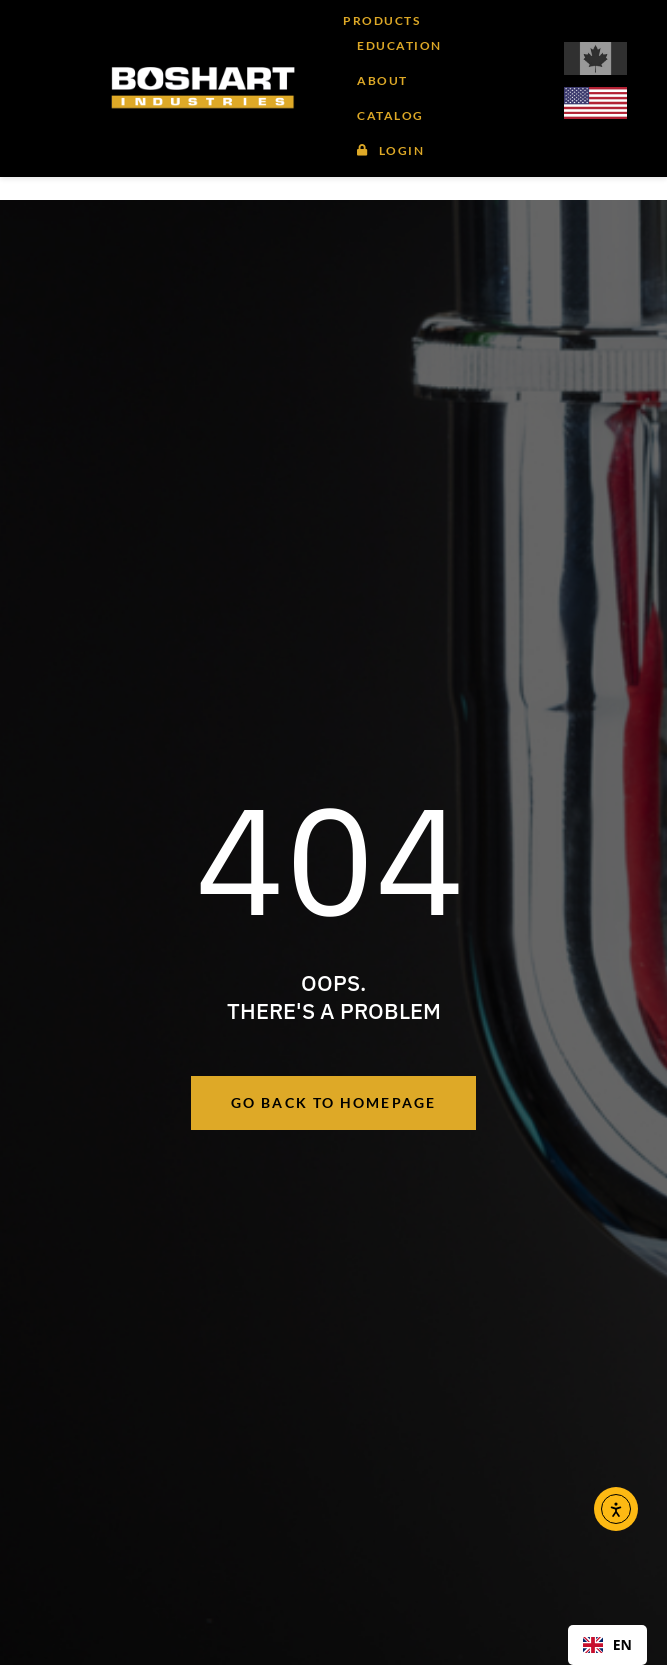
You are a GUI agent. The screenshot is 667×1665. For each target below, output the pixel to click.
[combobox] (607, 1645)
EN (607, 1644)
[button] (388, 79)
